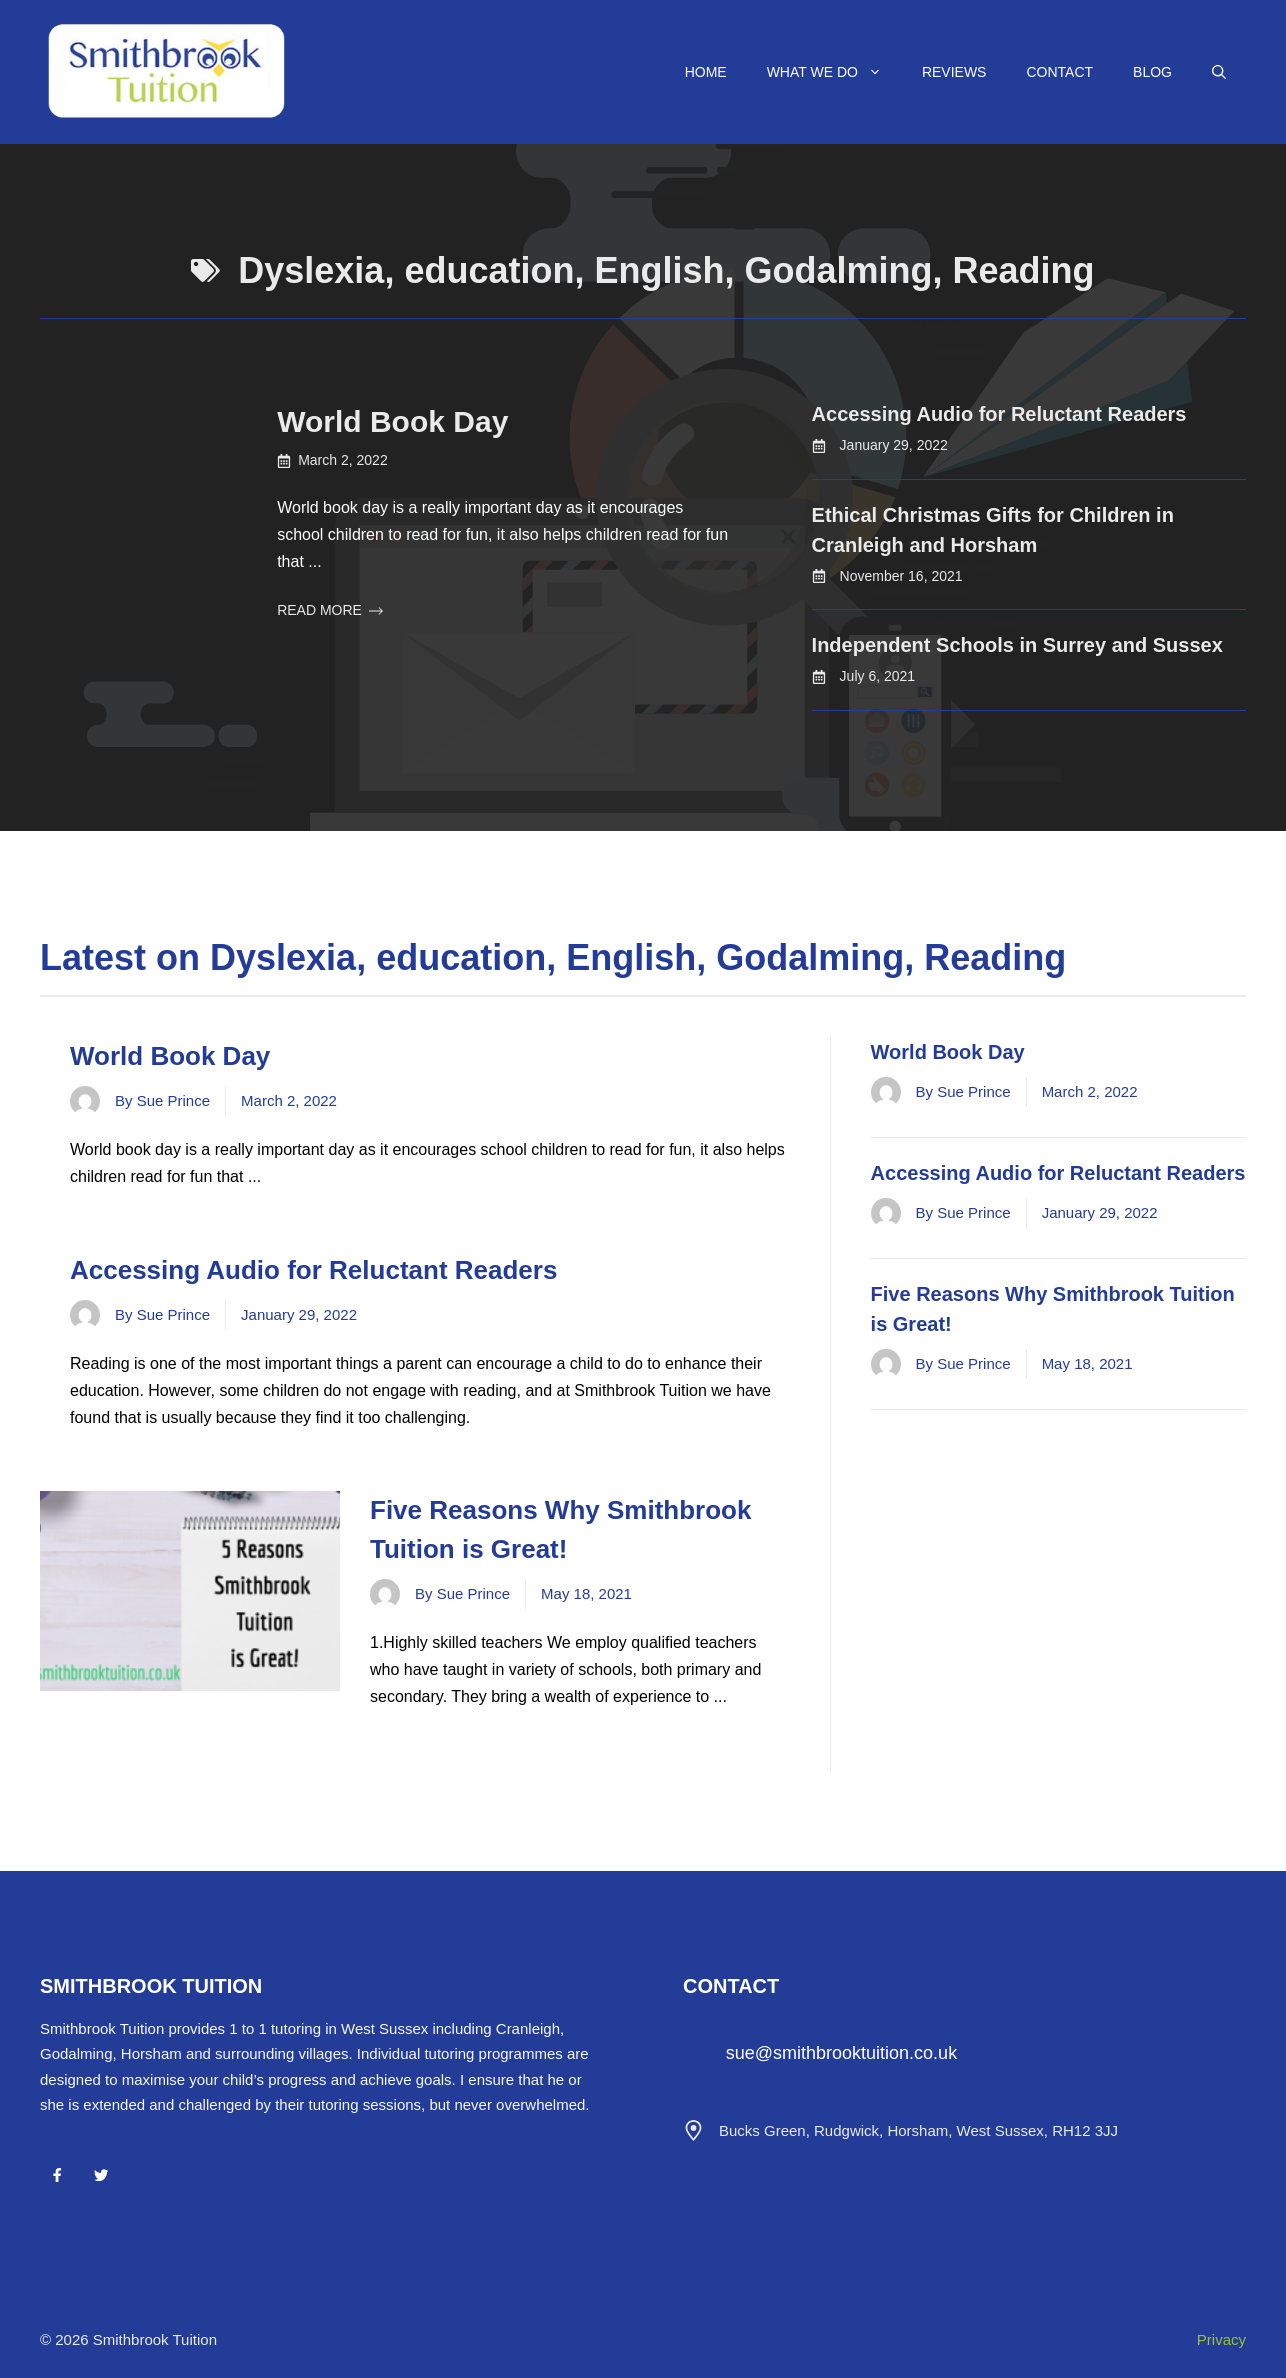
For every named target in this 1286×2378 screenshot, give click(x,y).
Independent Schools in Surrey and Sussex (1017, 645)
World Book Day (392, 421)
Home (706, 72)
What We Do (834, 72)
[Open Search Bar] (1219, 72)
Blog (1152, 72)
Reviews (954, 72)
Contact (1059, 72)
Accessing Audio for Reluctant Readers (999, 414)
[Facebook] (57, 2175)
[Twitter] (101, 2175)
